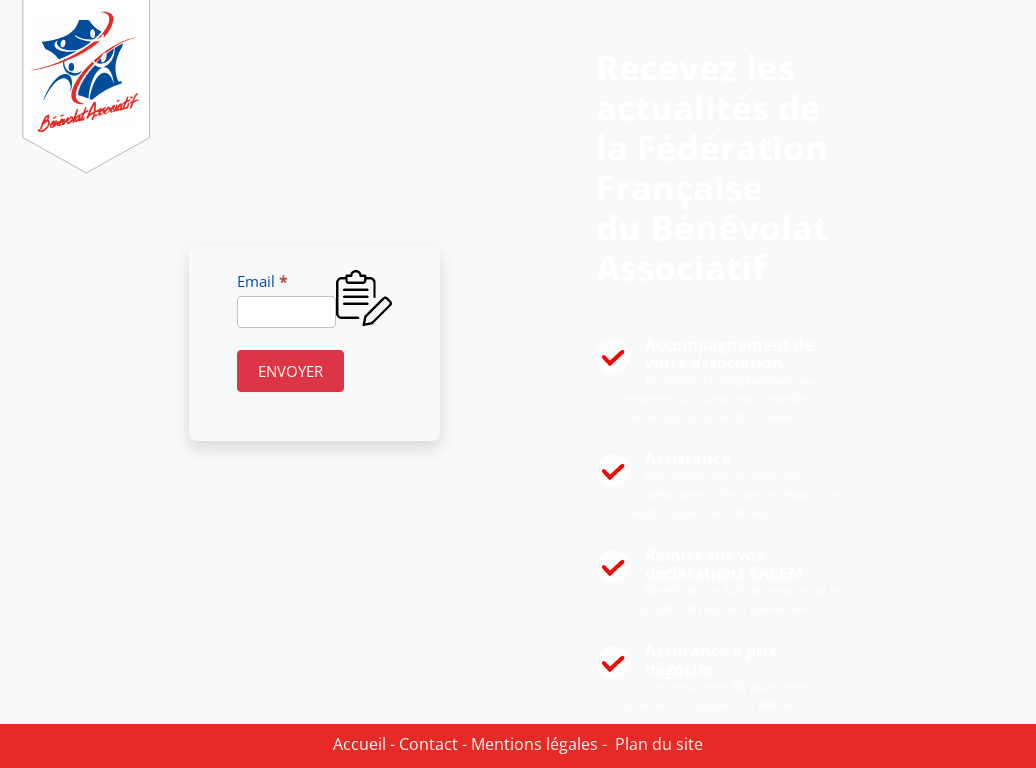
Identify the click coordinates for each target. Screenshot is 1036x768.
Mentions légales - (537, 744)
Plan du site (655, 744)
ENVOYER (290, 371)
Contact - (431, 744)
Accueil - (364, 744)
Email (262, 281)
